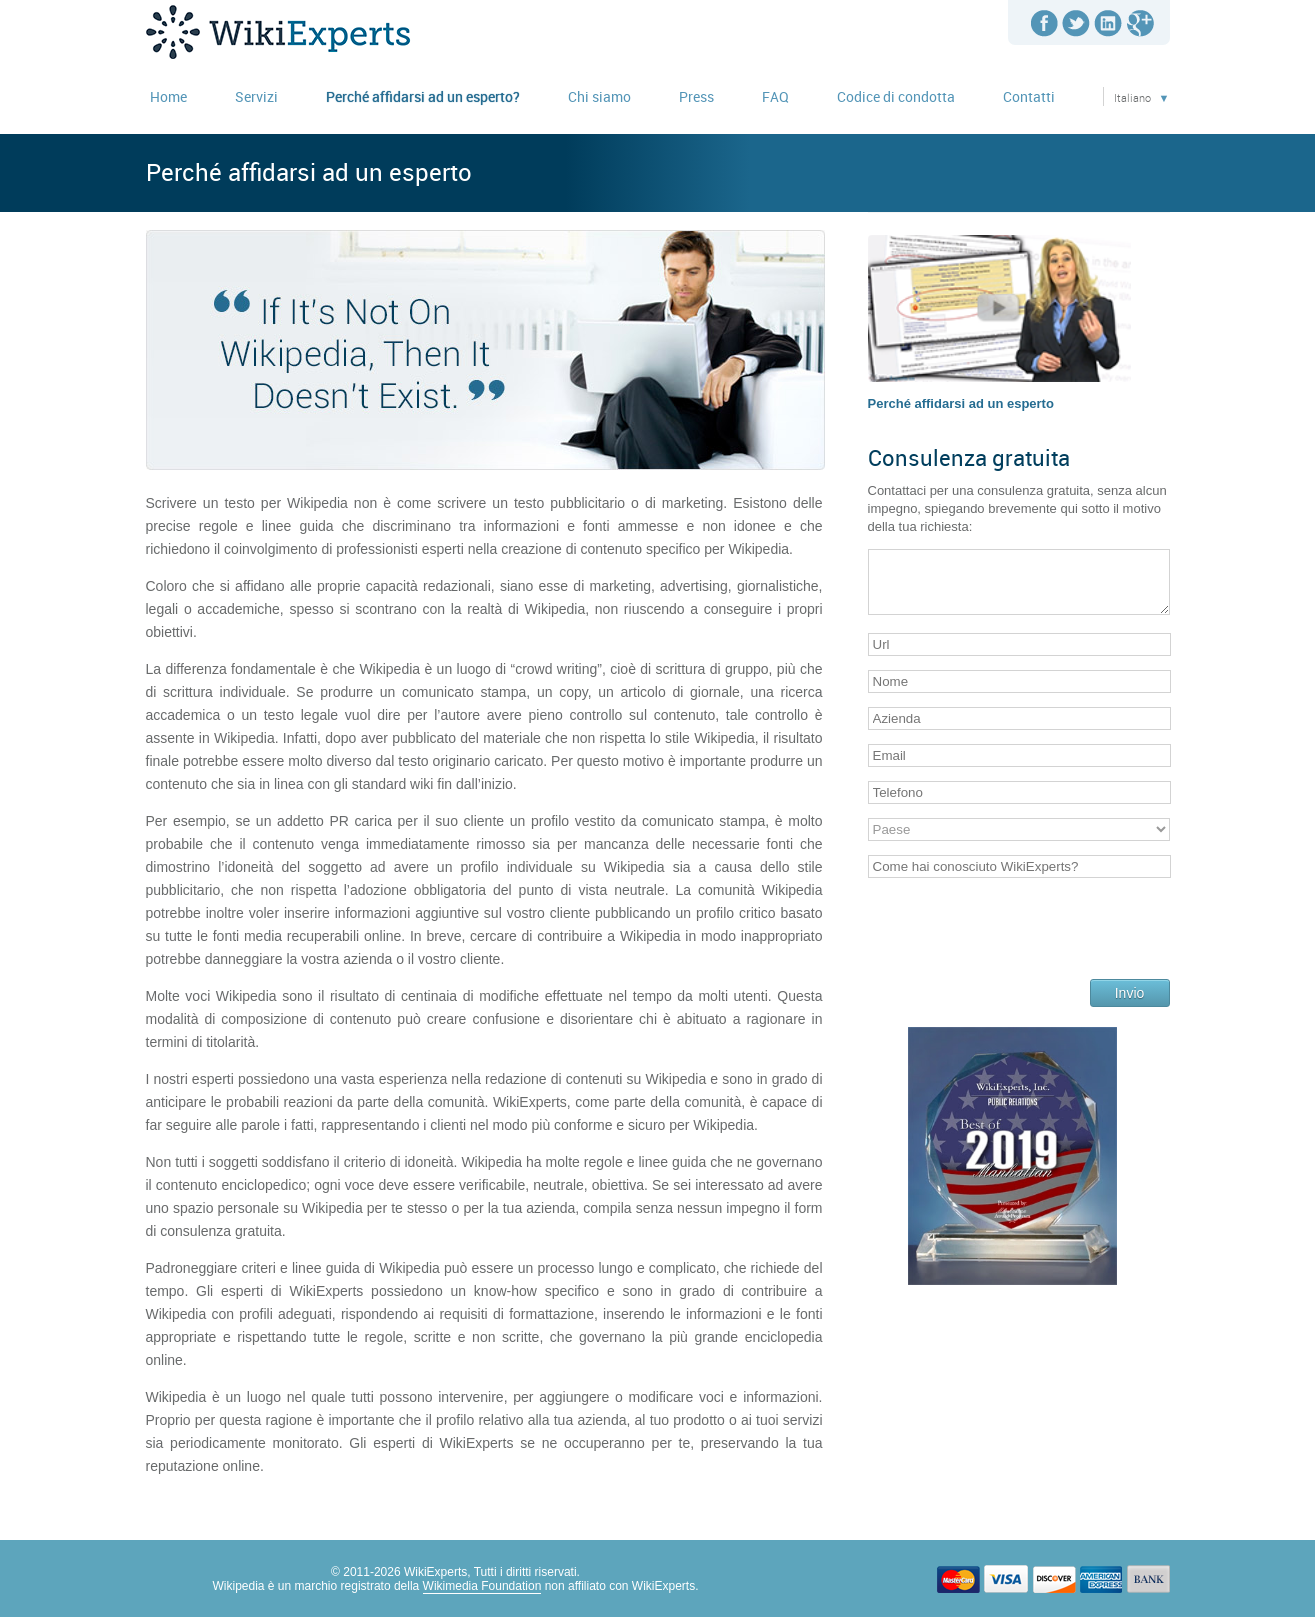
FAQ (775, 96)
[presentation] (1020, 943)
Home (168, 96)
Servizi (256, 96)
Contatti (1029, 96)
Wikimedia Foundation (482, 1586)
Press (696, 96)
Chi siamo (599, 96)
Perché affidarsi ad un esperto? (423, 96)
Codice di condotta (896, 96)
